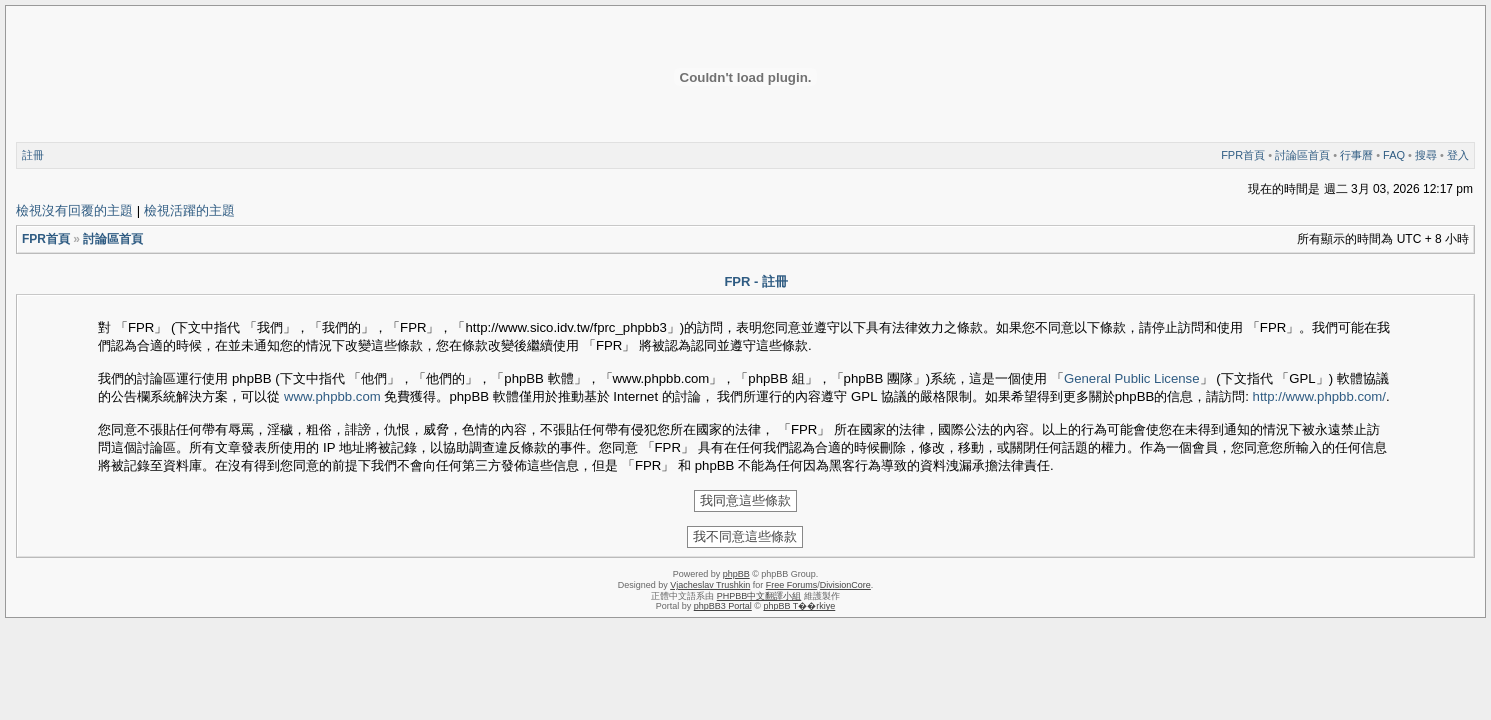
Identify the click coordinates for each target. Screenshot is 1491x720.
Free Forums (792, 585)
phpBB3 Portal (723, 606)
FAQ (1394, 155)
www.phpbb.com (332, 396)
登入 (1458, 155)
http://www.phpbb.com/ (1319, 396)
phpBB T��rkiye (799, 606)
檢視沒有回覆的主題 (74, 210)
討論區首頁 (1302, 155)
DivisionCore (845, 585)
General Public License (1132, 378)
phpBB (736, 574)
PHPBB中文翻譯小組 (759, 596)
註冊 (33, 155)
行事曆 (1356, 155)
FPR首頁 (1243, 155)
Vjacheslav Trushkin (710, 585)
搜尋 (1426, 155)
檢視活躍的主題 (189, 210)
